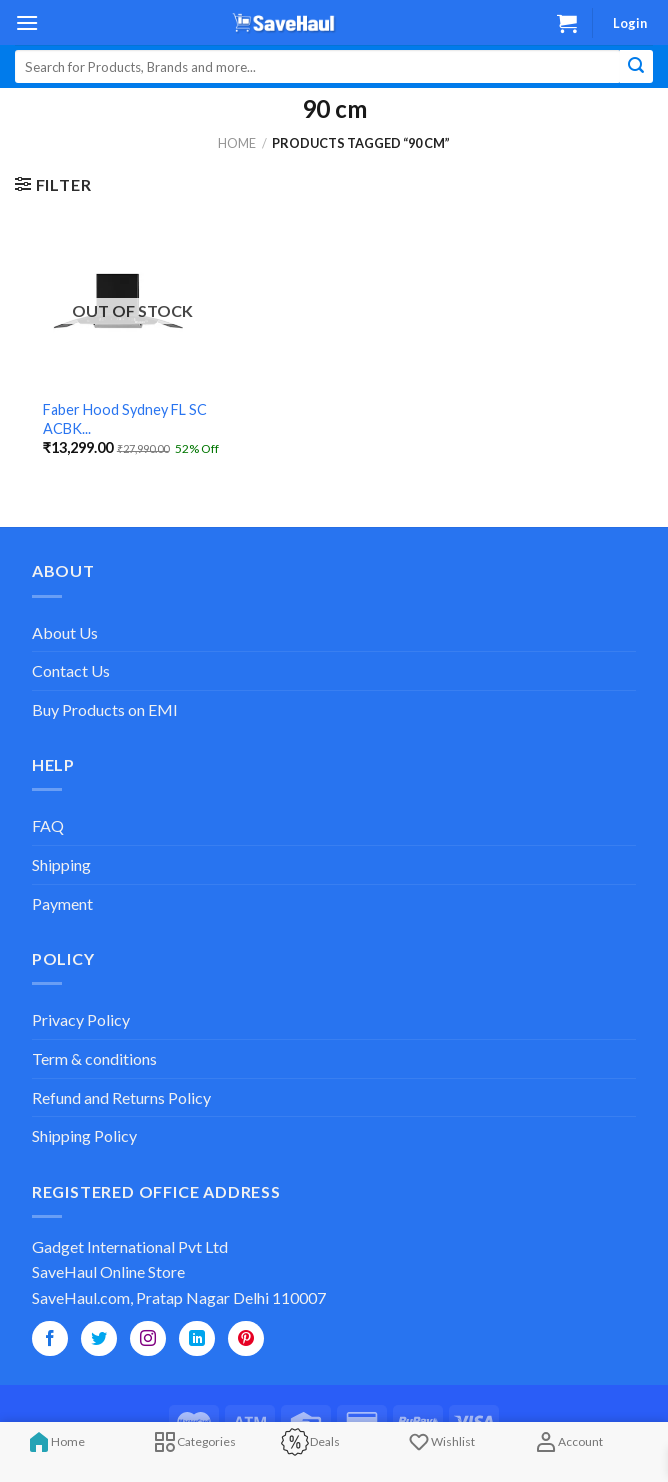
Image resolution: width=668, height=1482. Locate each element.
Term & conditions (94, 1058)
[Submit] (636, 66)
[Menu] (27, 22)
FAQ (48, 825)
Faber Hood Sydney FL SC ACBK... (125, 419)
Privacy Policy (81, 1019)
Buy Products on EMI (105, 709)
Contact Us (71, 670)
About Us (65, 632)
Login (630, 23)
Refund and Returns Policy (121, 1097)
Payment (62, 903)
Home (237, 143)
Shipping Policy (84, 1135)
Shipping (61, 864)
